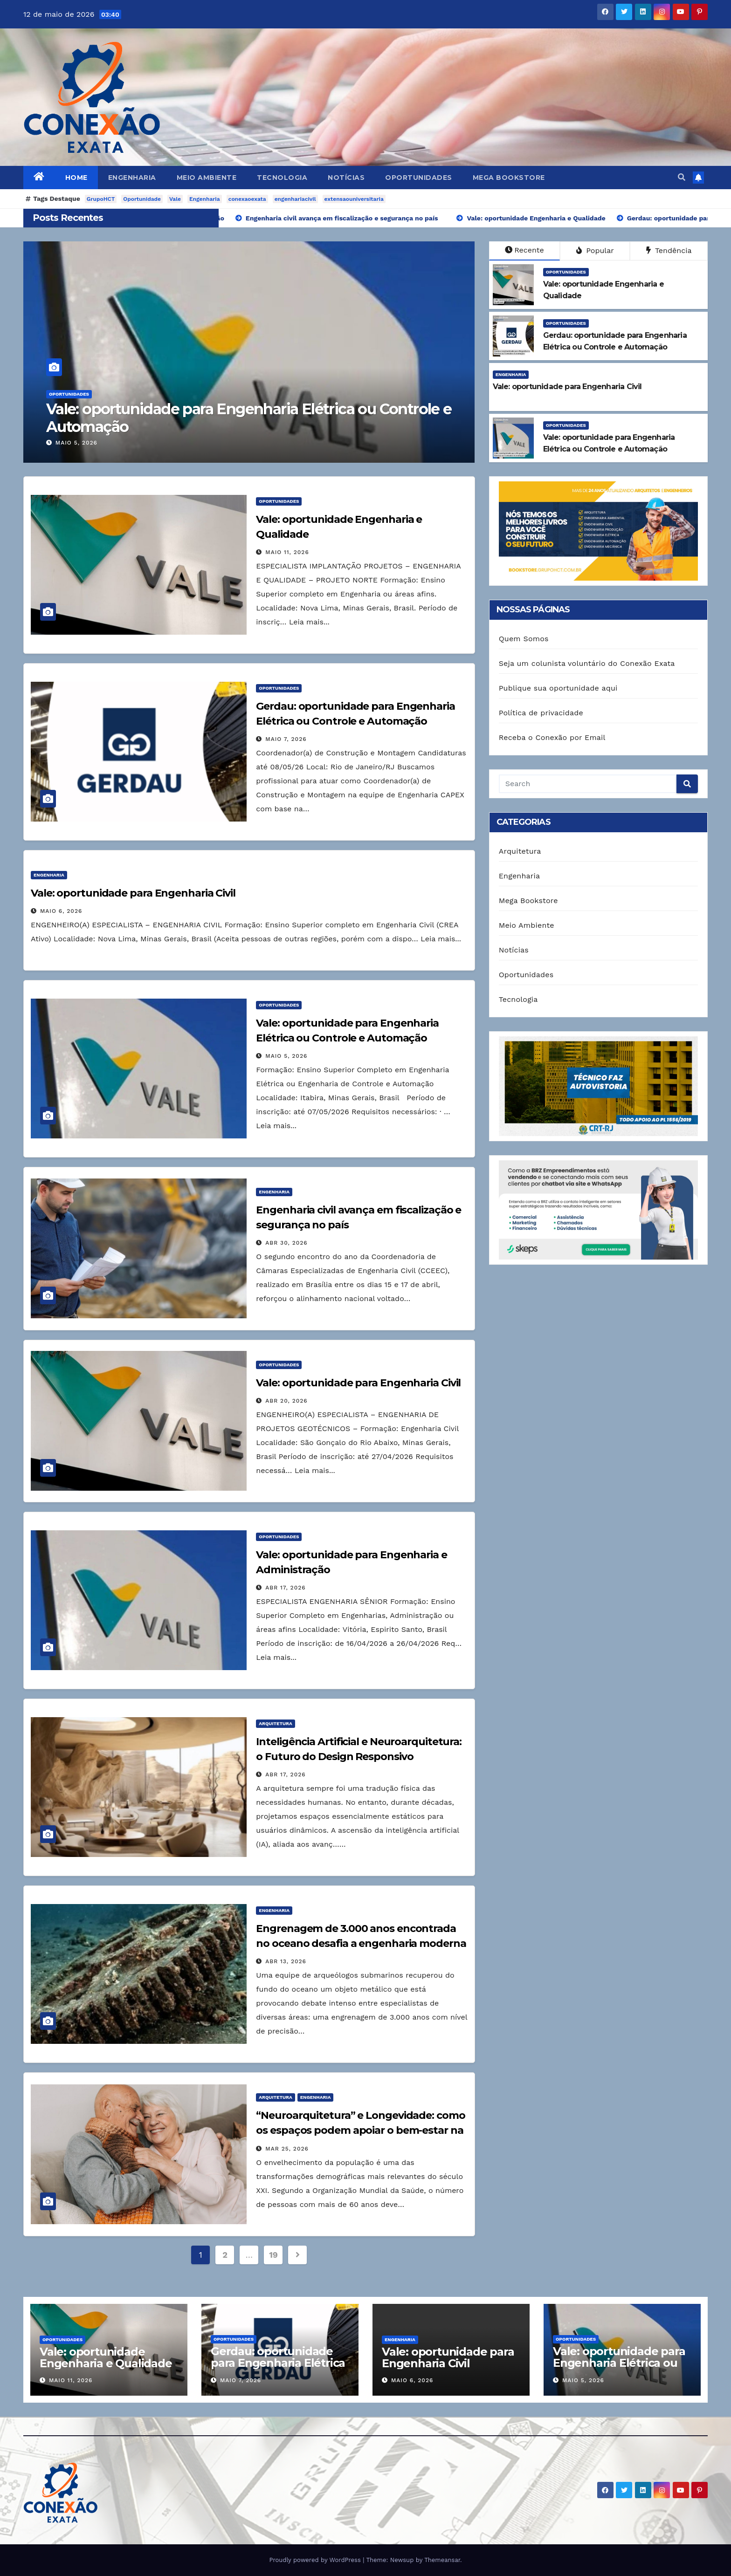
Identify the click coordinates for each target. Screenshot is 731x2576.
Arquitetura (275, 1723)
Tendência (669, 250)
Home (76, 177)
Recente (524, 250)
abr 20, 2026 (286, 1401)
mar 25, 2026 (287, 2148)
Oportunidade (142, 199)
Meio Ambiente (207, 177)
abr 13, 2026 (285, 1961)
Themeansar (442, 2559)
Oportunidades (418, 177)
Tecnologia (282, 177)
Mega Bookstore (509, 177)
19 (273, 2255)
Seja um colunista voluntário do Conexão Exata (587, 663)
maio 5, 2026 (76, 442)
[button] (681, 177)
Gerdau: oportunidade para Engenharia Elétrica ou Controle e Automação (278, 2368)
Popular (595, 250)
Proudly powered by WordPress (316, 2559)
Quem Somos (524, 638)
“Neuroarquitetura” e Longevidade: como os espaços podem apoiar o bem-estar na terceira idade (360, 2130)
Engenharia (132, 177)
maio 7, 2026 (285, 739)
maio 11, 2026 (287, 552)
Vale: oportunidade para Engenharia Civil (133, 893)
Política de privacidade (541, 712)
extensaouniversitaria (354, 199)
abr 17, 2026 (285, 1587)
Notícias (346, 177)
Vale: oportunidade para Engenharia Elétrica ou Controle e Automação (249, 418)
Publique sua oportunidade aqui (558, 688)
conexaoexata (247, 199)
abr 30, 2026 (286, 1243)
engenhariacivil (295, 199)
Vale (175, 199)
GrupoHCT (101, 199)
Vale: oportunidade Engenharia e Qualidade (106, 2357)
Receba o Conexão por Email (552, 737)
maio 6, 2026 (61, 911)
